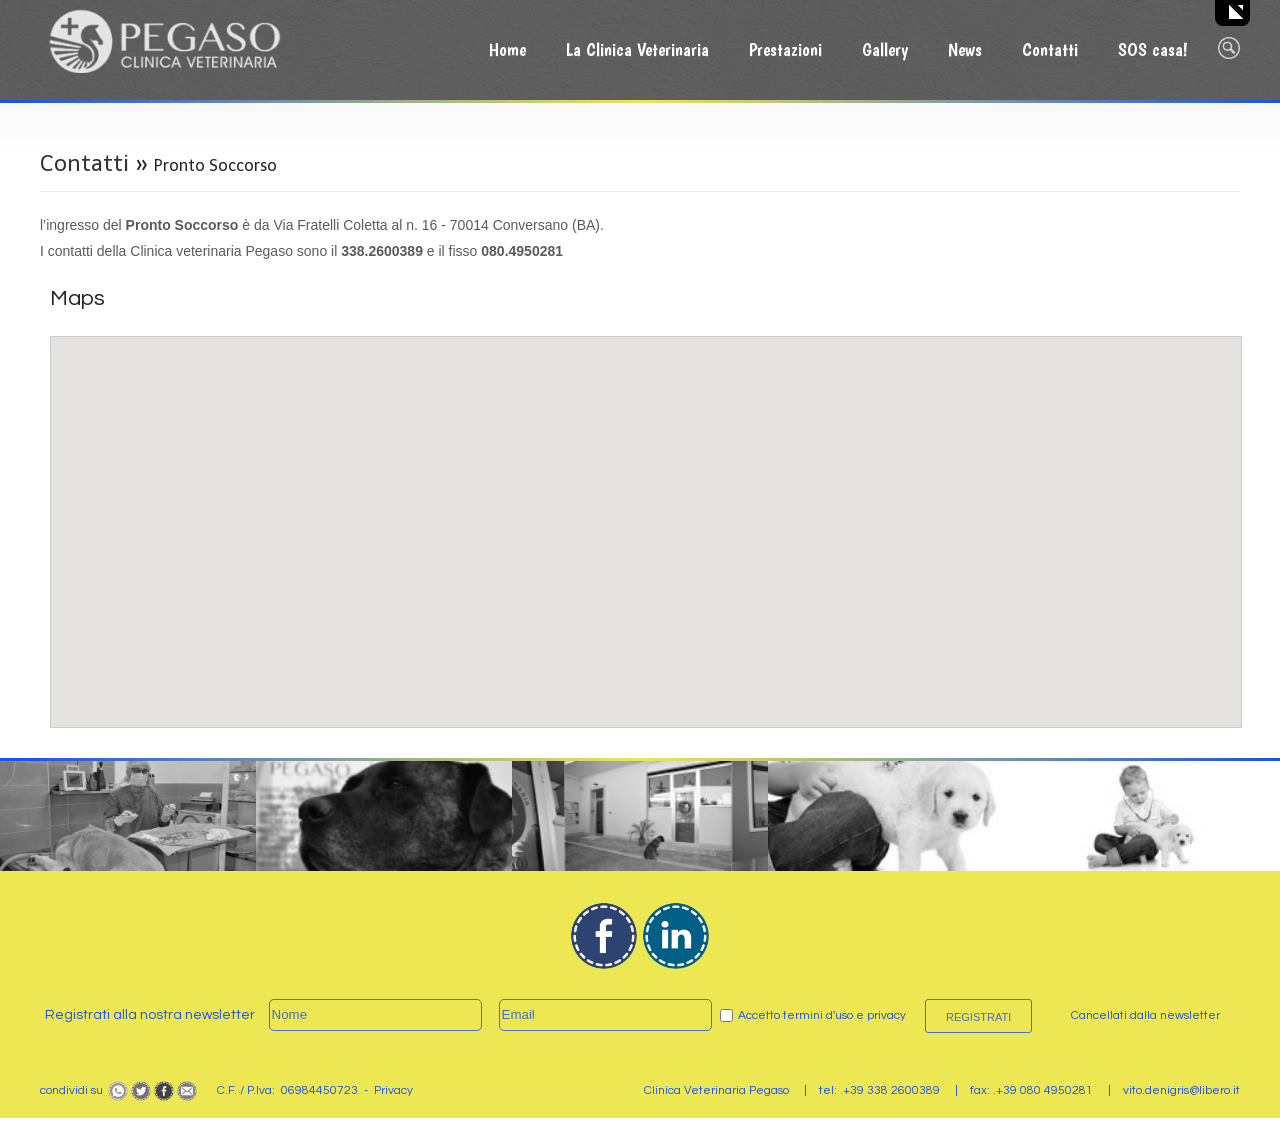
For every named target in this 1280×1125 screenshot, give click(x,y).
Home (507, 49)
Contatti (1050, 49)
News (965, 49)
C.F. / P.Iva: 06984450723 (287, 1090)
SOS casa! (1153, 49)
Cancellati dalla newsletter (1145, 1015)
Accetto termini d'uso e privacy (822, 1015)
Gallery (885, 49)
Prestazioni (785, 49)
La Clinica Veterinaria (637, 49)
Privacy (393, 1090)
